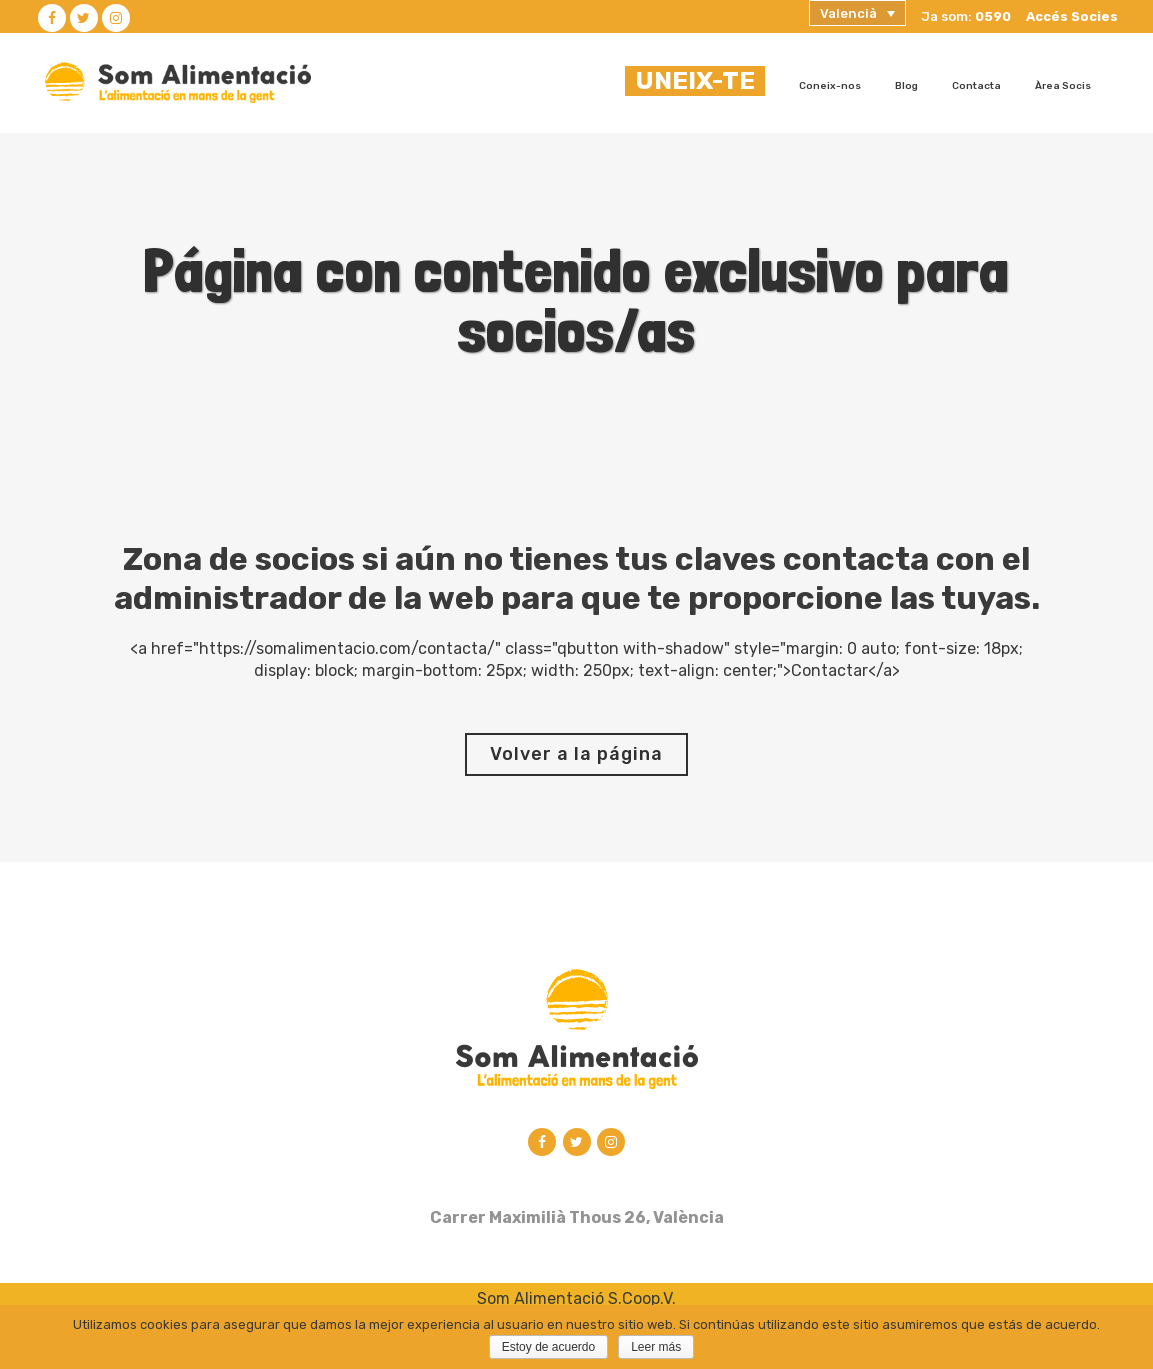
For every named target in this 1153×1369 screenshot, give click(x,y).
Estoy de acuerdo (548, 1347)
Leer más (656, 1347)
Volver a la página (576, 754)
